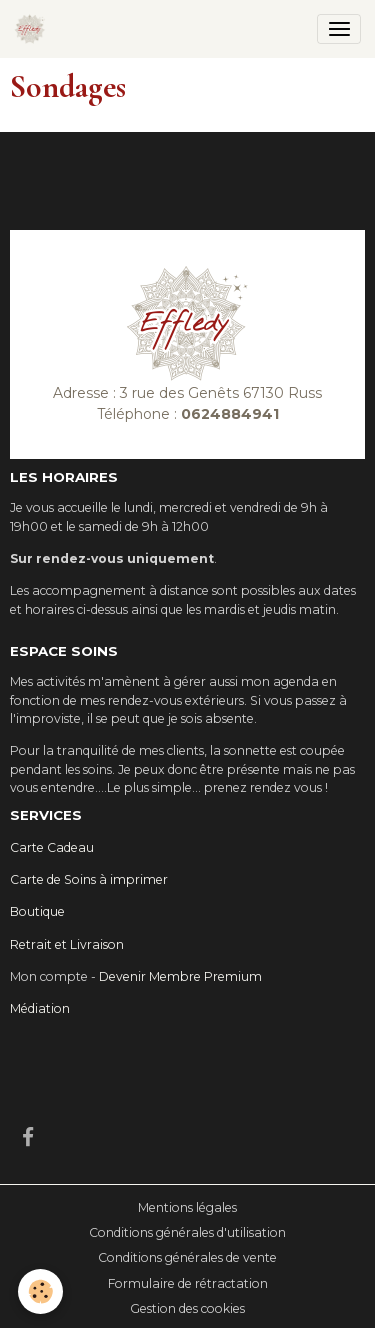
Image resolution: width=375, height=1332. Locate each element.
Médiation (40, 1008)
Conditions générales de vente (187, 1257)
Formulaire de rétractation (188, 1283)
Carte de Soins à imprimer (89, 879)
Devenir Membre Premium (180, 976)
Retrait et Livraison (67, 944)
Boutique (37, 911)
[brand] (33, 29)
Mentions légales (187, 1207)
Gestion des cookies (187, 1308)
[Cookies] (40, 1291)
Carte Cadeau (52, 847)
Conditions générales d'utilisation (187, 1232)
